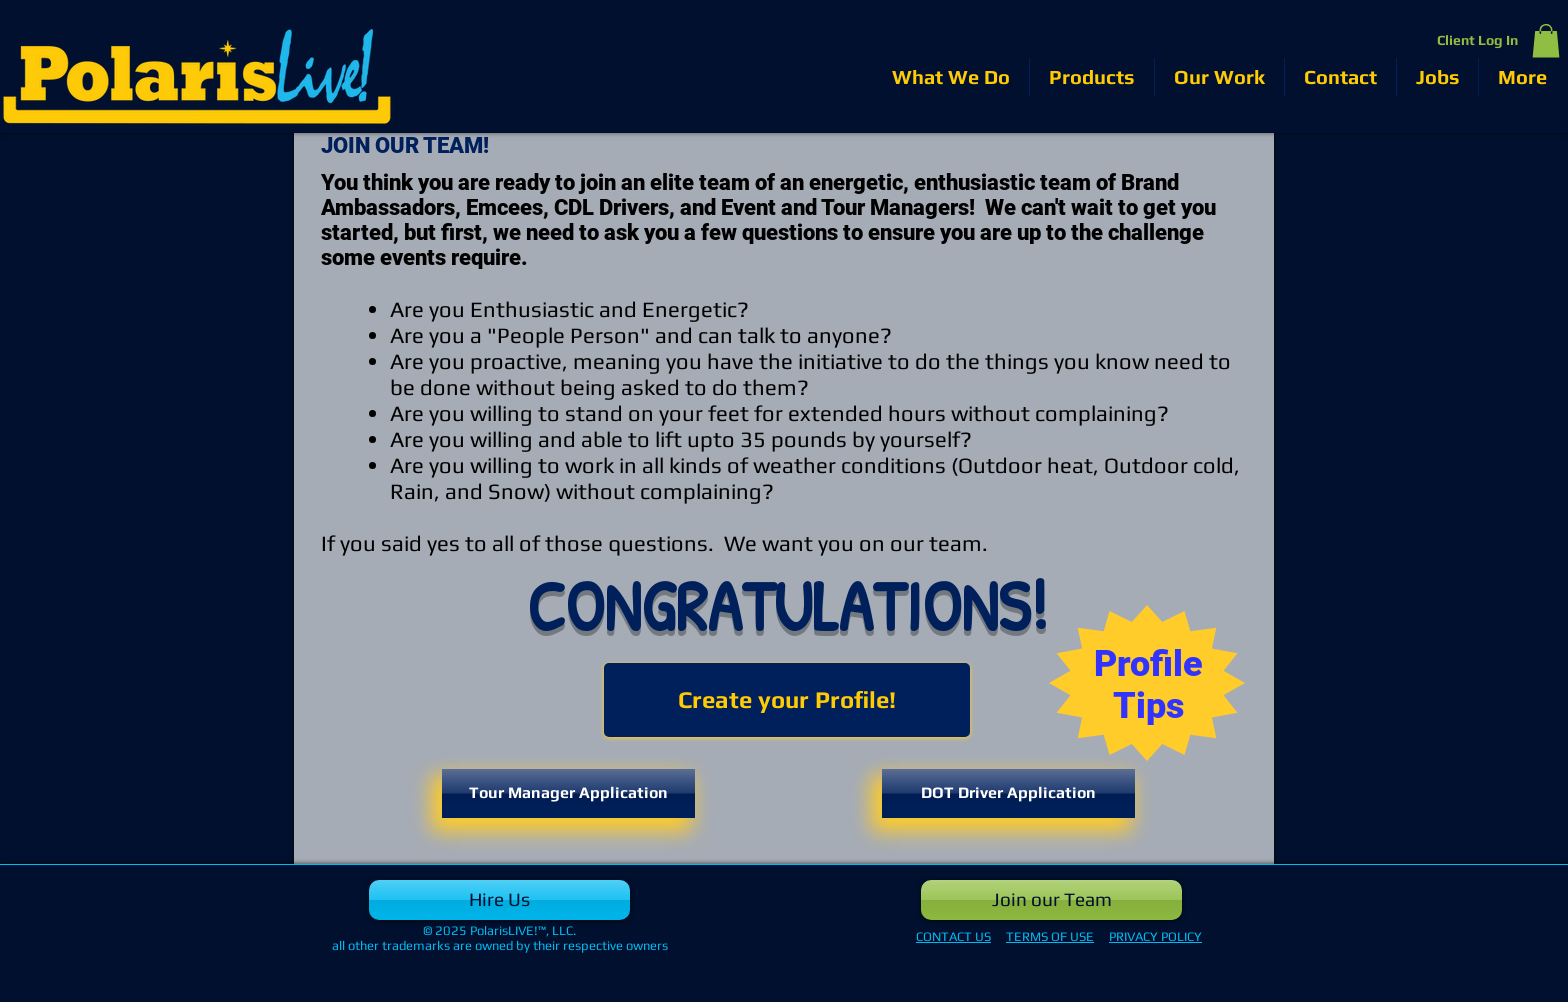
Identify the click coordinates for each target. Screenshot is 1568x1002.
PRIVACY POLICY (1155, 936)
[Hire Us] (499, 900)
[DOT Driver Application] (1008, 793)
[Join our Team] (1051, 900)
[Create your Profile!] (787, 700)
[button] (1546, 40)
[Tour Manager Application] (568, 793)
